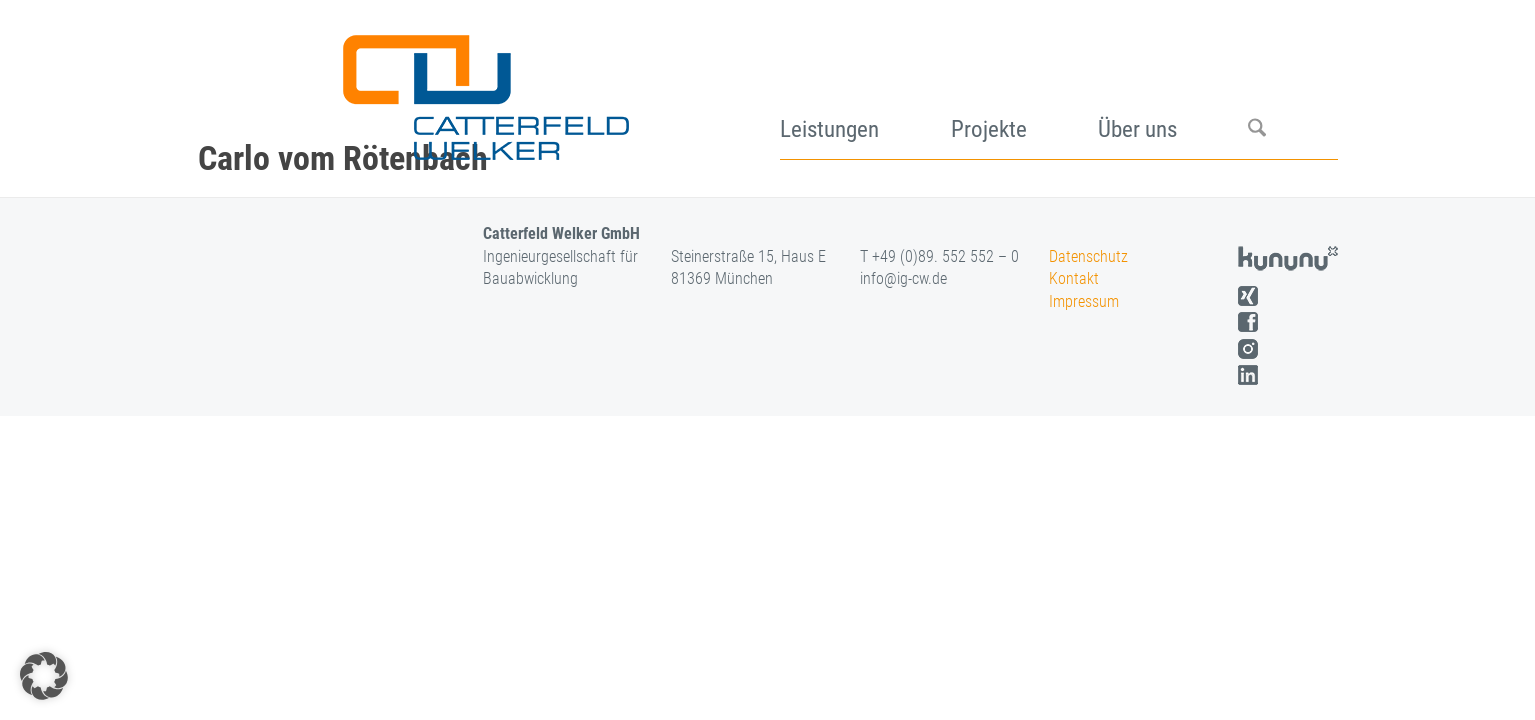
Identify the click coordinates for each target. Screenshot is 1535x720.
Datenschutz (1088, 256)
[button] (44, 676)
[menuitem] (865, 90)
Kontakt (1074, 278)
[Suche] (1292, 90)
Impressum (1084, 301)
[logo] (483, 90)
